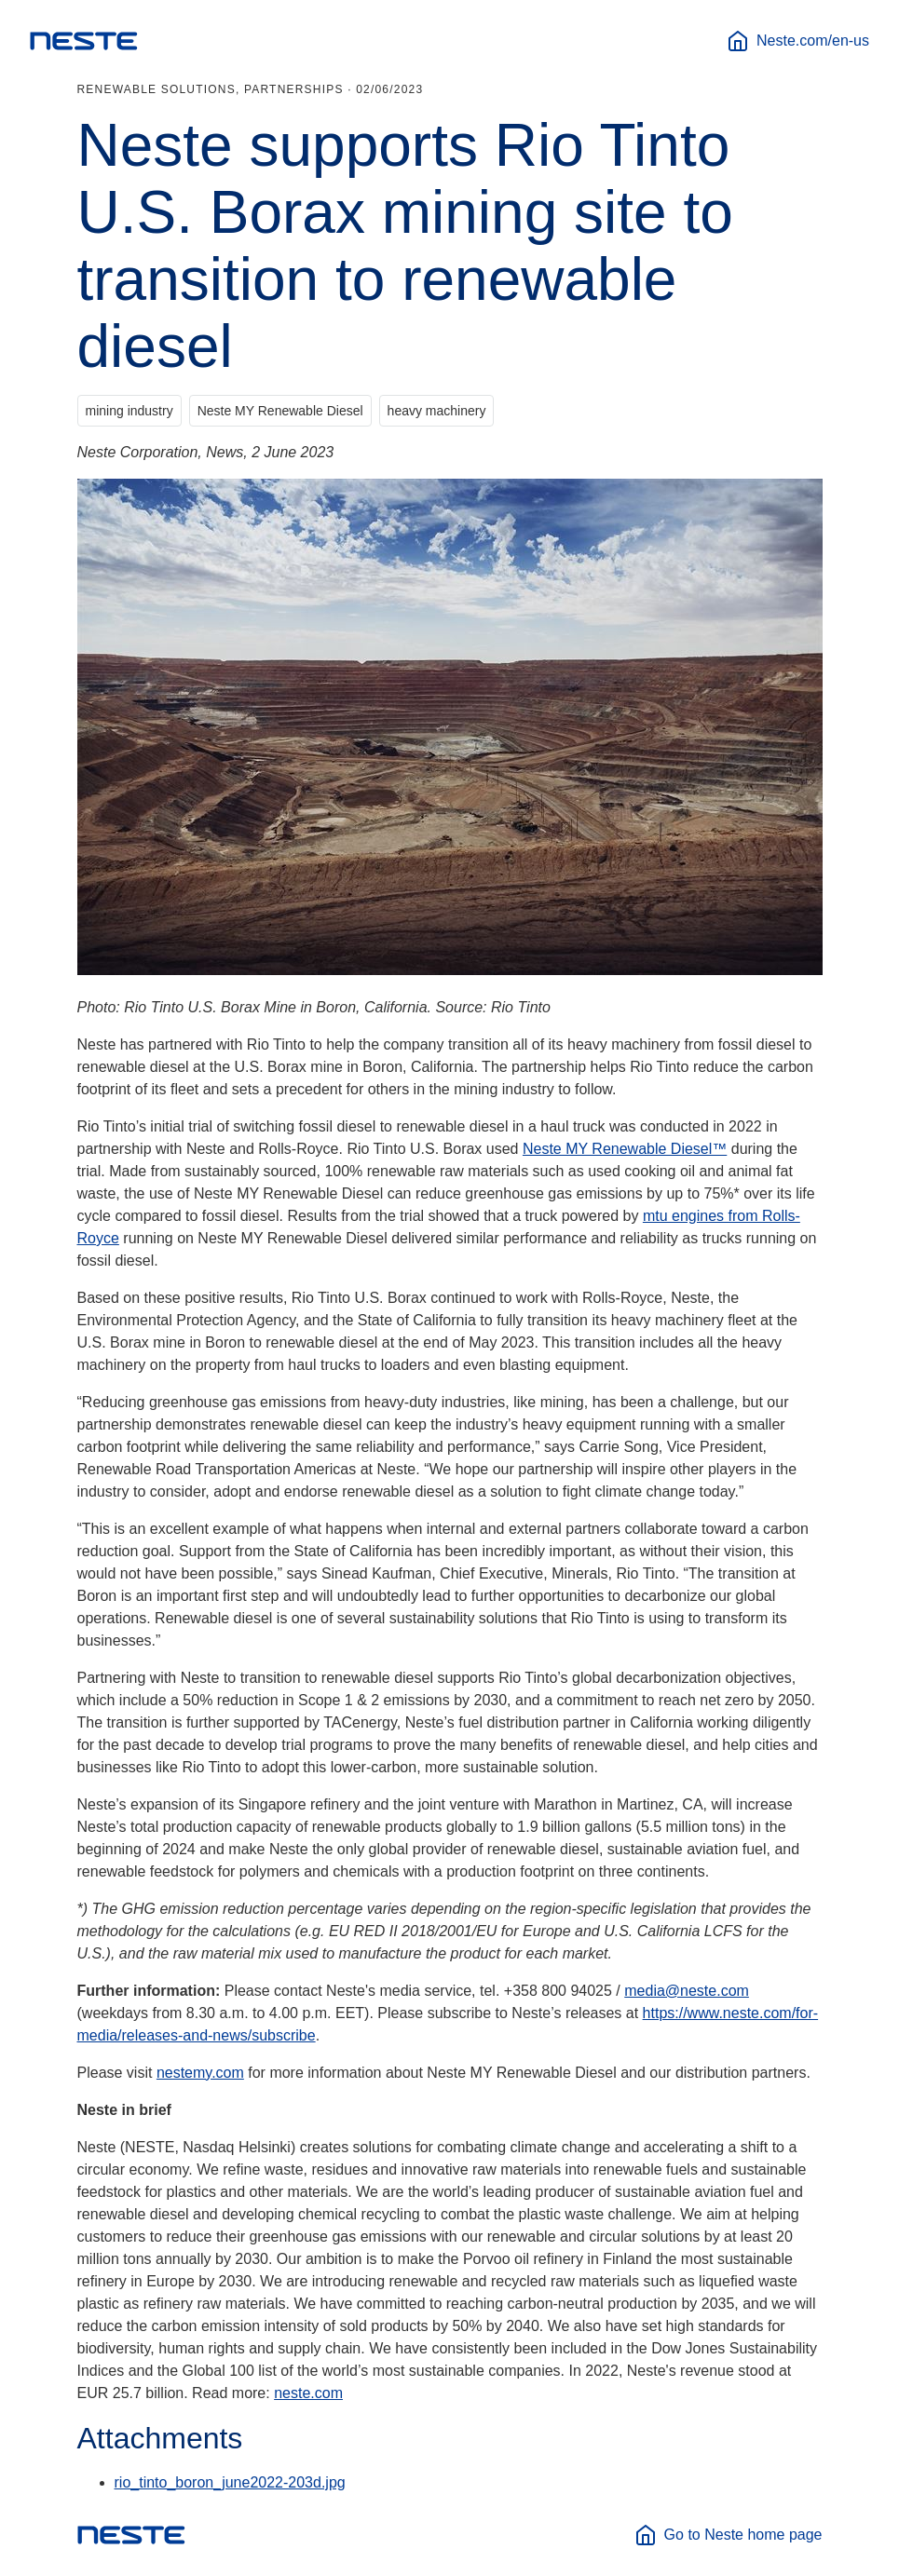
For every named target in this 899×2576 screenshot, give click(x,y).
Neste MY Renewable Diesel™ (625, 1149)
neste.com (308, 2393)
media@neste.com (686, 1991)
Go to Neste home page (728, 2535)
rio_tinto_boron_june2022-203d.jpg (230, 2482)
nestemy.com (200, 2073)
